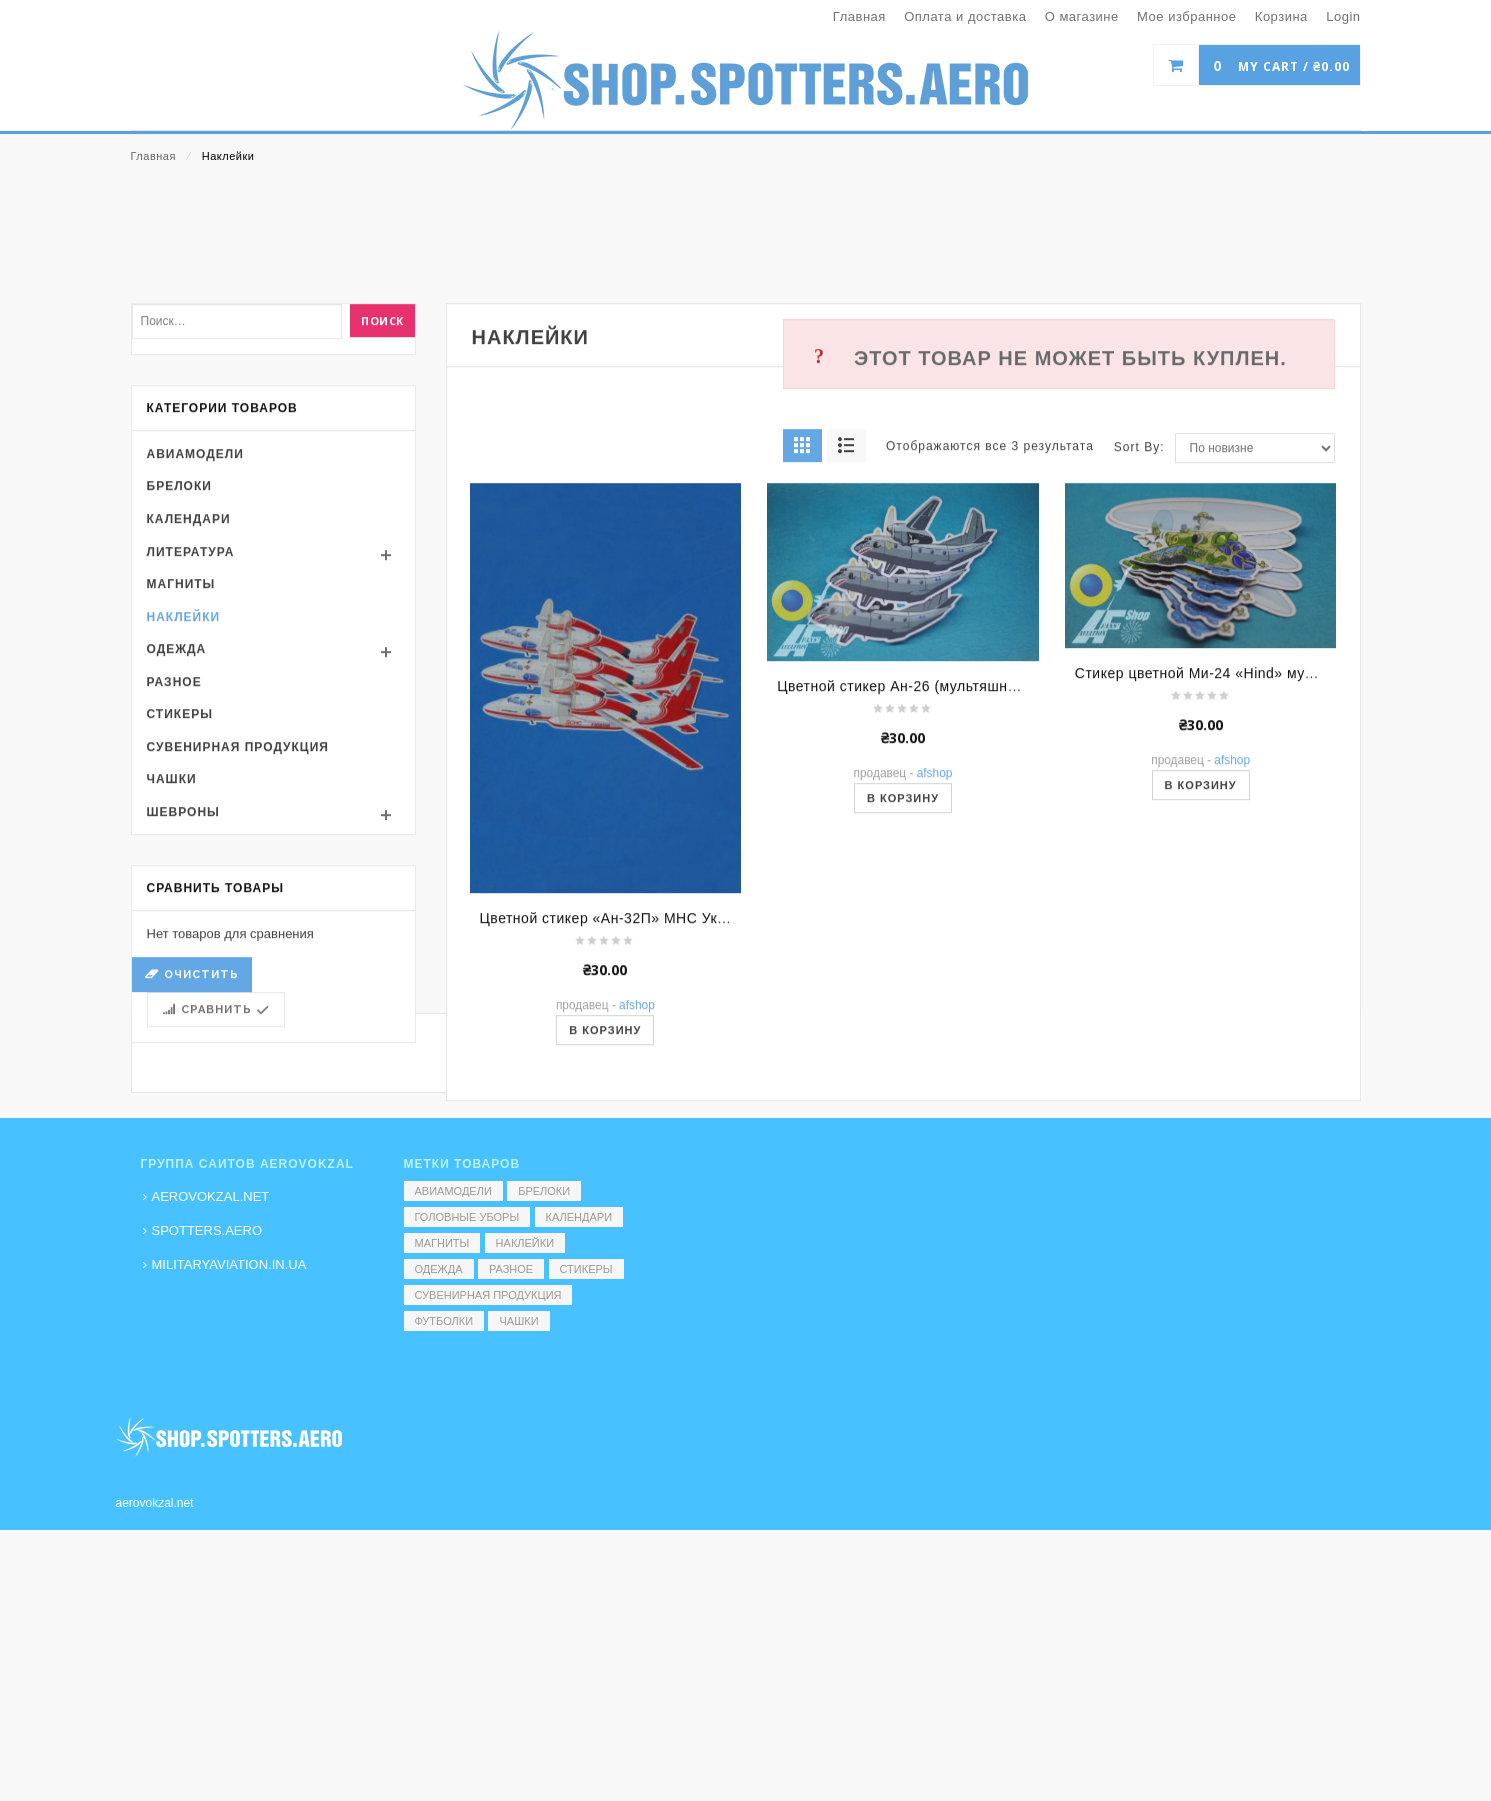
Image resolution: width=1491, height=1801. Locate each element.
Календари (189, 707)
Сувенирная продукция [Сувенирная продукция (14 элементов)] (488, 1295)
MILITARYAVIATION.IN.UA (229, 1264)
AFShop (935, 961)
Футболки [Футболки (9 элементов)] (444, 1321)
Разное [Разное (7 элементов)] (511, 1269)
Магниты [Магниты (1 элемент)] (442, 1243)
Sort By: (1139, 636)
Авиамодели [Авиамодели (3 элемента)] (453, 1191)
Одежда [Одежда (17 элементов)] (439, 1269)
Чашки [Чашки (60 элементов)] (518, 1321)
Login (1343, 16)
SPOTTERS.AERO (207, 1230)
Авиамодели (195, 642)
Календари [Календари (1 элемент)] (579, 1217)
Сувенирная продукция (238, 935)
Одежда (177, 838)
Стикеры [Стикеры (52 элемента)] (586, 1269)
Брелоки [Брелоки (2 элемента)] (544, 1191)
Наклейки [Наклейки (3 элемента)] (525, 1243)
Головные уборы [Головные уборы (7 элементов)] (467, 1217)
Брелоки (179, 675)
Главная (153, 156)
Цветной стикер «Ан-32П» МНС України (617, 1107)
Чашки (172, 968)
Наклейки (184, 805)
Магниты (181, 772)
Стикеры (180, 903)
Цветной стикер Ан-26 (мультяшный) (904, 874)
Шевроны (183, 1000)
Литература (191, 740)
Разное (174, 870)
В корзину (903, 986)
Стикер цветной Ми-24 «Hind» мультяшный (1224, 861)
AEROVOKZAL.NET (211, 1196)
